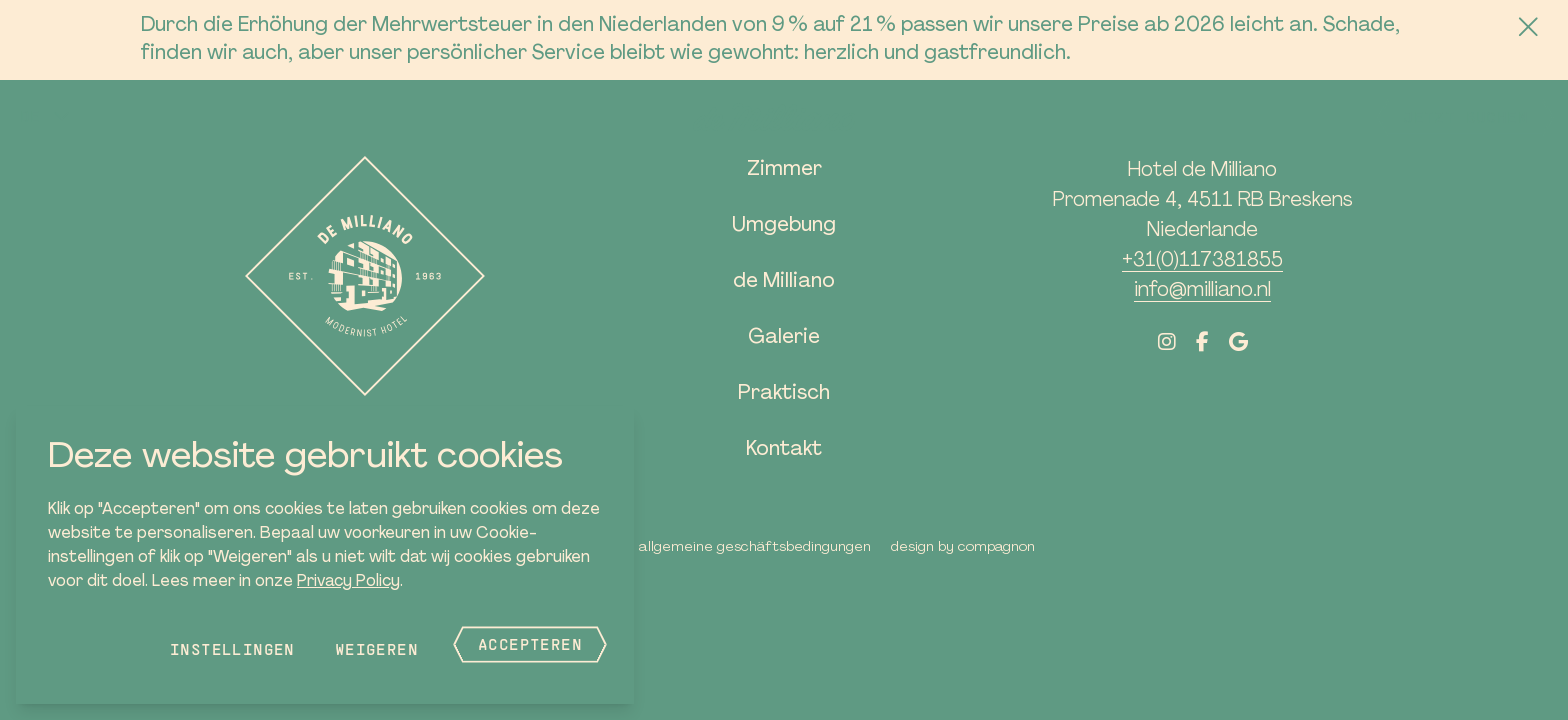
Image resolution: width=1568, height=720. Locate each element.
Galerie (784, 338)
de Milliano (784, 282)
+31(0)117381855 (1202, 261)
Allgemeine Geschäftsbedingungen (755, 547)
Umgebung (784, 226)
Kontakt (784, 450)
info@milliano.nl (1202, 291)
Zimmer (784, 170)
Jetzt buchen (1465, 116)
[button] (45, 116)
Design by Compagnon (963, 547)
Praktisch (784, 394)
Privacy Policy (348, 582)
